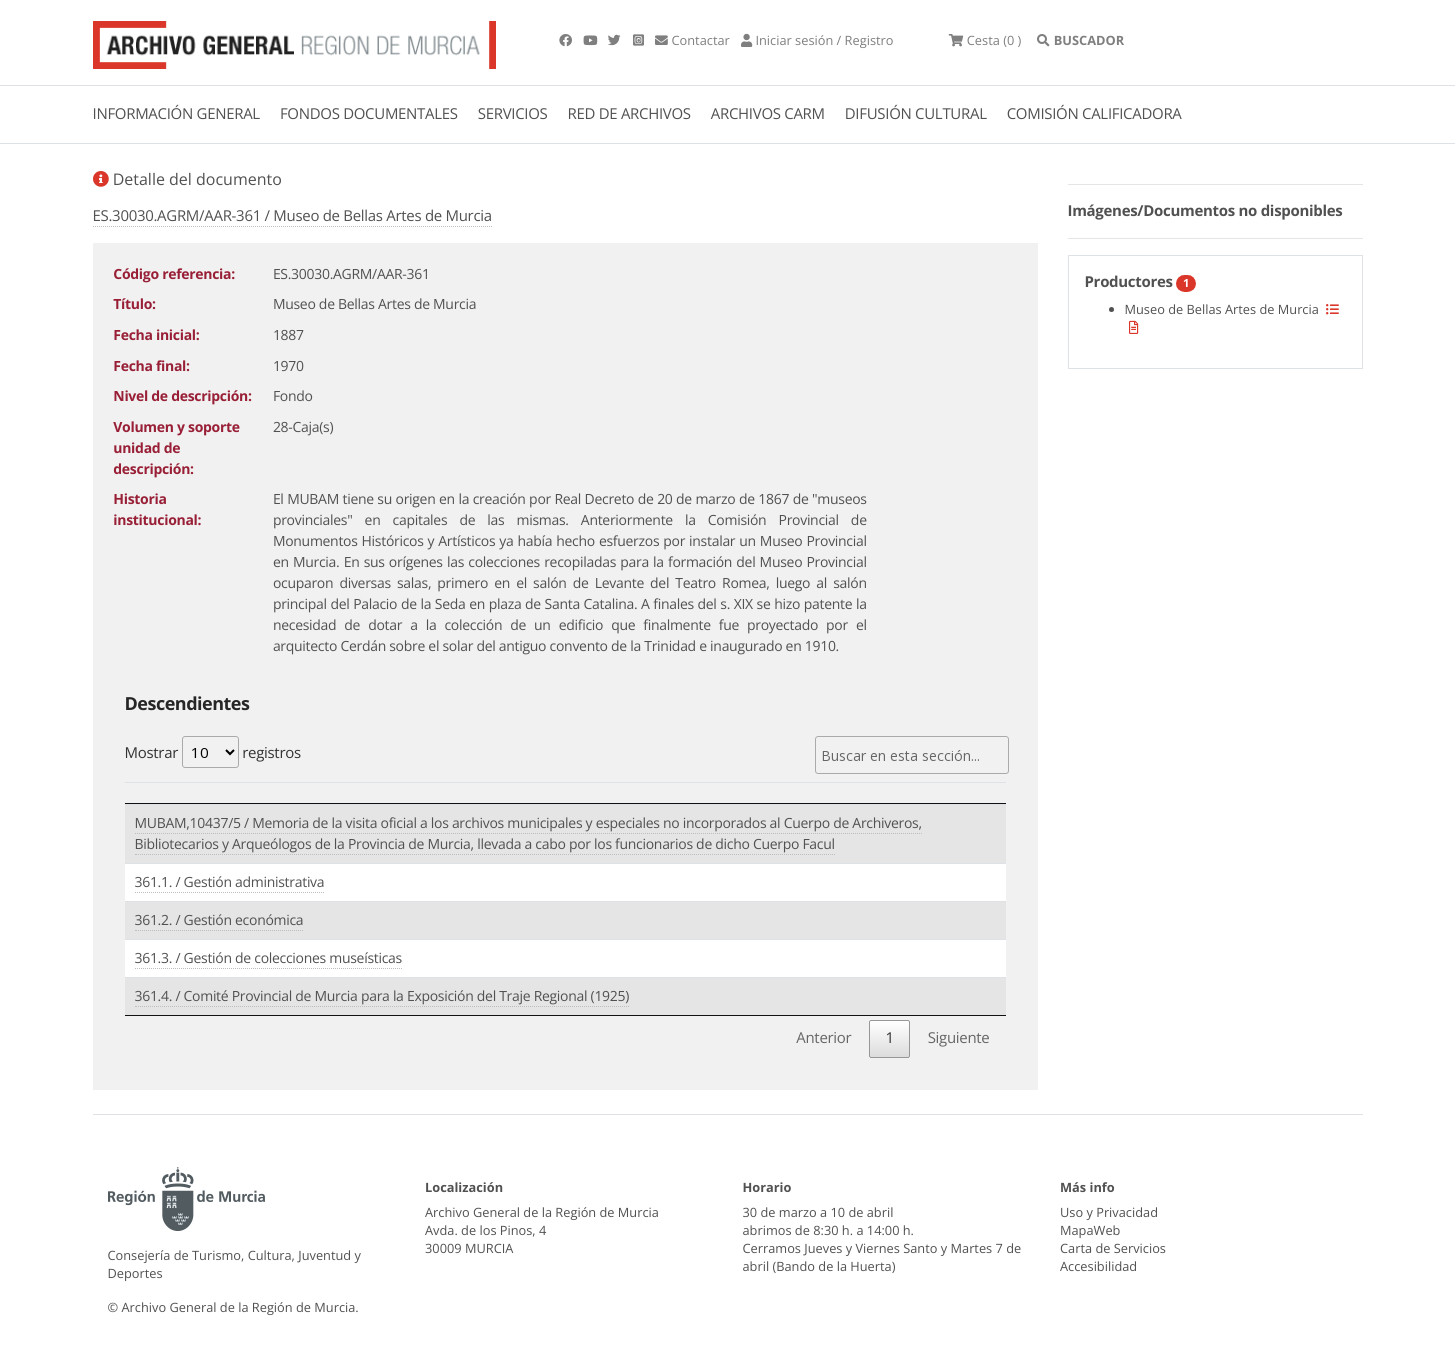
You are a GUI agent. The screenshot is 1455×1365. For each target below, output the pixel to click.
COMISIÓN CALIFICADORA (1094, 114)
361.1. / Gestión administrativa (230, 882)
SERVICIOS (513, 114)
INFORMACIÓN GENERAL (176, 114)
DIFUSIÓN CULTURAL (916, 114)
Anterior (823, 1038)
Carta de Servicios (1113, 1248)
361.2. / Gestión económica (219, 920)
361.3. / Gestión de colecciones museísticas (268, 958)
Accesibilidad (1098, 1266)
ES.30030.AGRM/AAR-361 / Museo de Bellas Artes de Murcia (292, 216)
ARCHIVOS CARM (768, 114)
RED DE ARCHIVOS (629, 114)
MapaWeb (1090, 1230)
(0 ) (985, 40)
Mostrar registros (213, 752)
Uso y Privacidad (1109, 1212)
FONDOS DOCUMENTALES (369, 114)
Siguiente (959, 1038)
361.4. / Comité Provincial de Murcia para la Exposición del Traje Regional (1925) (382, 996)
